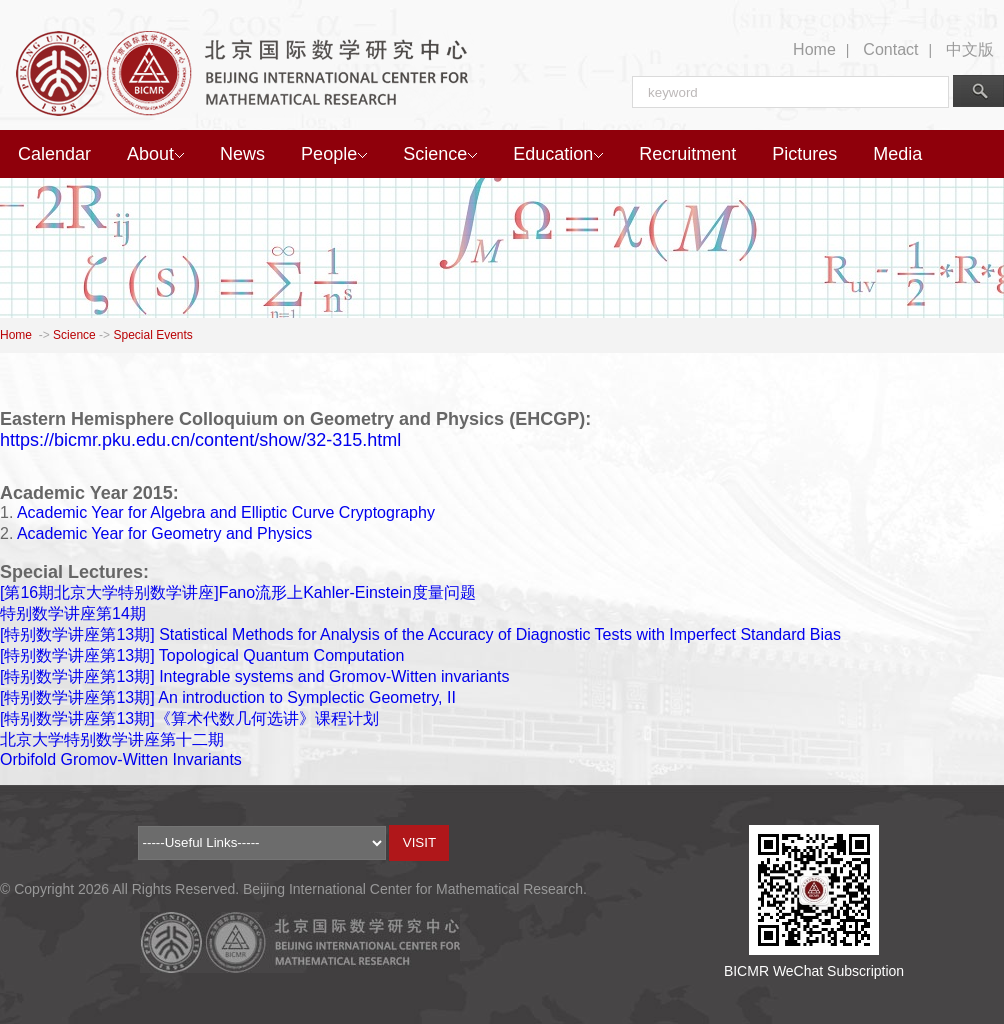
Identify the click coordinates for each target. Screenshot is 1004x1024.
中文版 (970, 49)
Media (897, 154)
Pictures (804, 154)
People (334, 154)
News (242, 154)
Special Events (152, 335)
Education (558, 154)
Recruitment (687, 154)
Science (440, 154)
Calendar (54, 154)
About (155, 154)
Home (814, 49)
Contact (890, 49)
